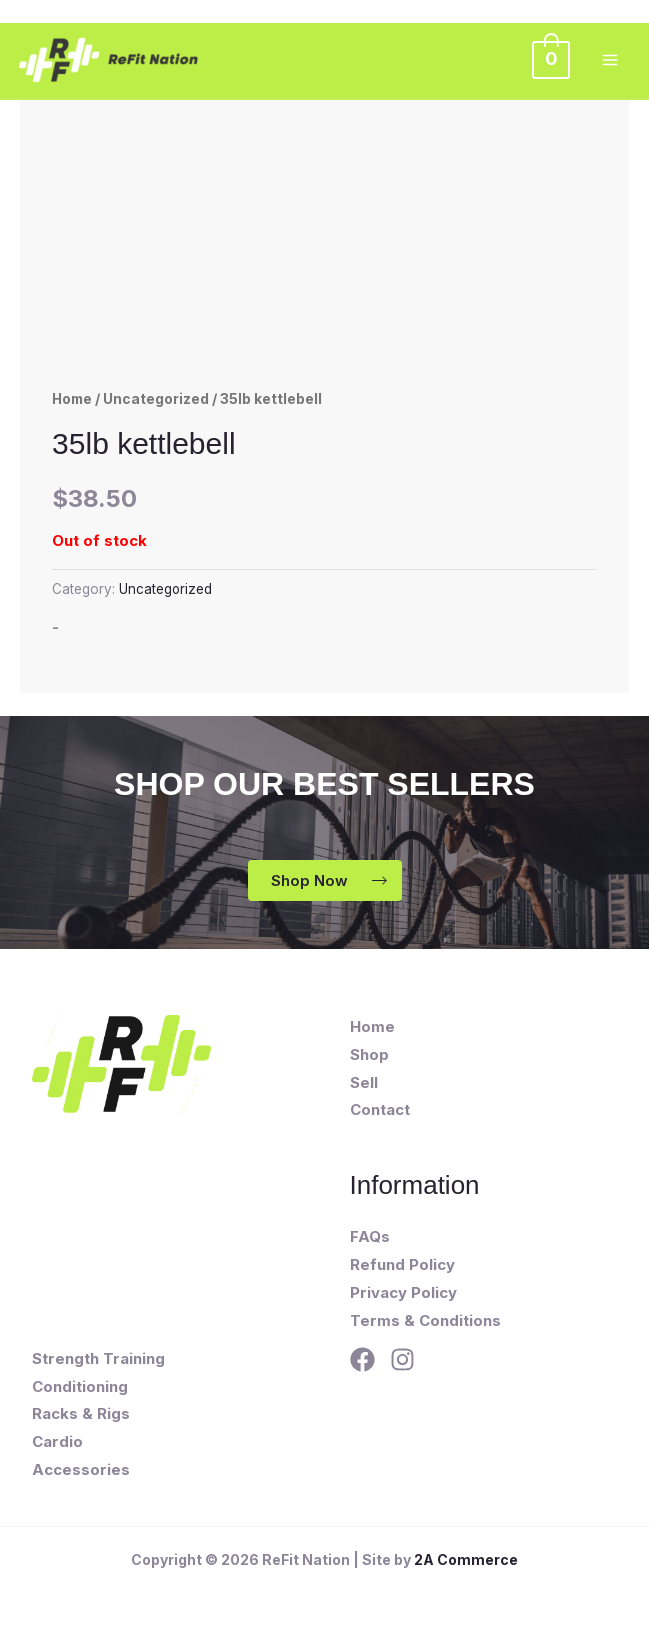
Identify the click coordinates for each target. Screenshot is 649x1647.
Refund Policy (402, 1264)
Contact (380, 1109)
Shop (369, 1054)
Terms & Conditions (425, 1320)
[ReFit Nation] (112, 61)
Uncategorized (156, 399)
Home (72, 399)
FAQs (370, 1236)
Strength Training (98, 1358)
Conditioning (80, 1386)
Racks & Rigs (81, 1413)
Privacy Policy (403, 1292)
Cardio (57, 1441)
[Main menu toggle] (609, 60)
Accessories (81, 1469)
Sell (364, 1082)
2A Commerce (466, 1559)
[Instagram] (402, 1359)
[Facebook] (362, 1359)
